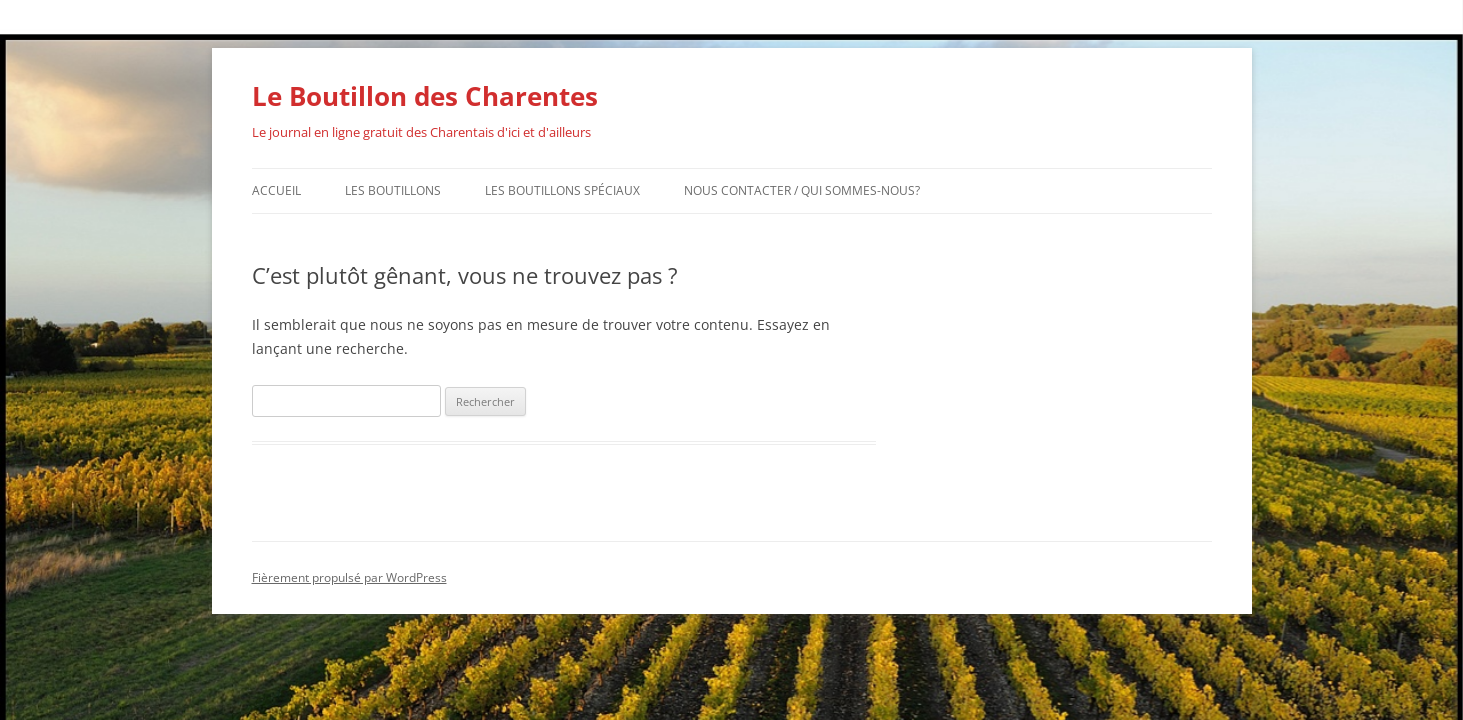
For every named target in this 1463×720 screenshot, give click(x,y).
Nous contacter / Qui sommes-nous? (802, 190)
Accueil (276, 190)
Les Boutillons (393, 190)
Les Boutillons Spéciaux (562, 190)
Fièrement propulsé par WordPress (349, 577)
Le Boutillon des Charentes (425, 96)
